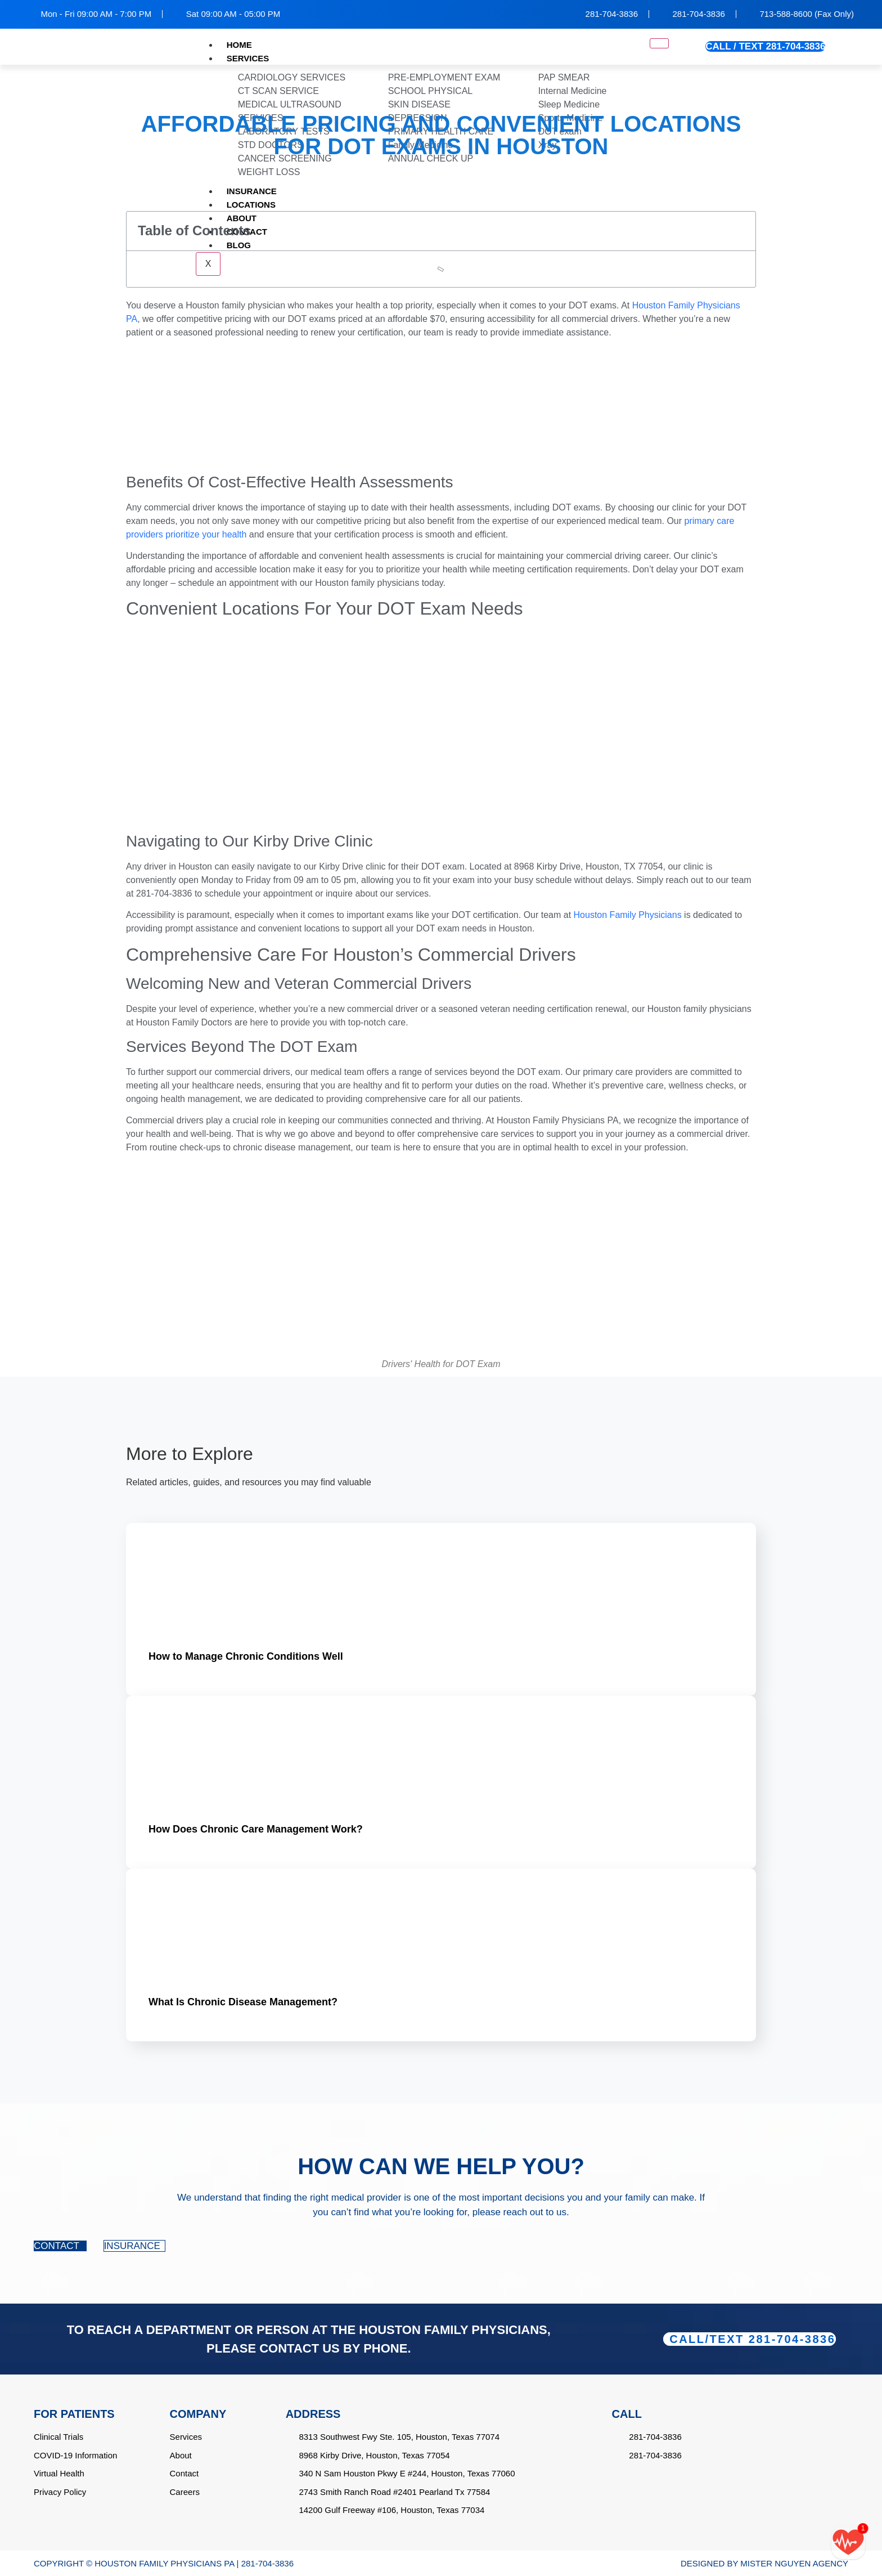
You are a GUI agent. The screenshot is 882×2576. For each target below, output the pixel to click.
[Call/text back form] (848, 2542)
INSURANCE (134, 2246)
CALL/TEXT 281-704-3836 (752, 2339)
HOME (239, 45)
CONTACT (60, 2246)
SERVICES (248, 58)
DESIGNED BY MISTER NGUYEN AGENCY (764, 2563)
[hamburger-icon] (659, 43)
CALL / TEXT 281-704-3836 (765, 46)
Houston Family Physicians (628, 915)
